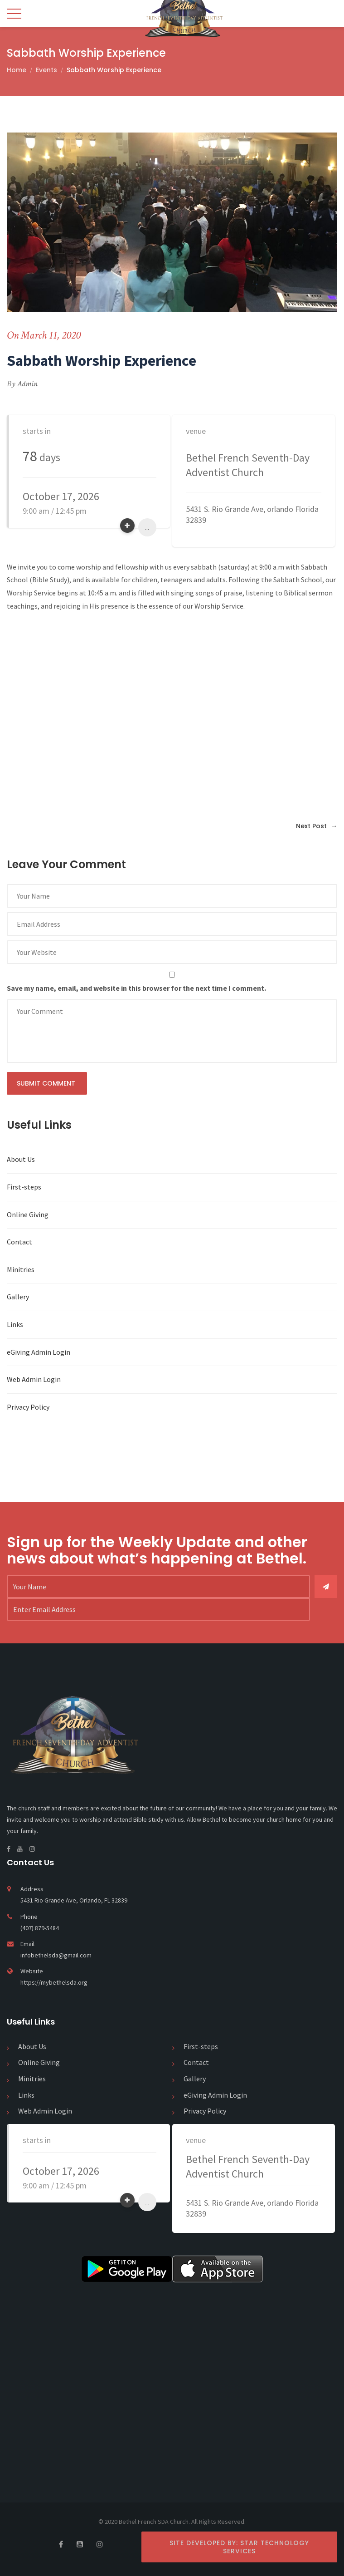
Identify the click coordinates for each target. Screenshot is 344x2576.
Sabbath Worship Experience (114, 69)
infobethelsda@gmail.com (56, 1955)
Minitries (20, 1269)
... (147, 527)
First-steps (24, 1186)
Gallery (18, 1296)
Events (46, 69)
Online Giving (27, 1214)
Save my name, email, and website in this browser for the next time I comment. (136, 988)
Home (16, 69)
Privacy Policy (28, 1406)
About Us (21, 1159)
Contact (19, 1241)
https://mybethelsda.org (53, 1982)
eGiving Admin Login (38, 1352)
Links (15, 1324)
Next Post (316, 826)
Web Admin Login (34, 1379)
